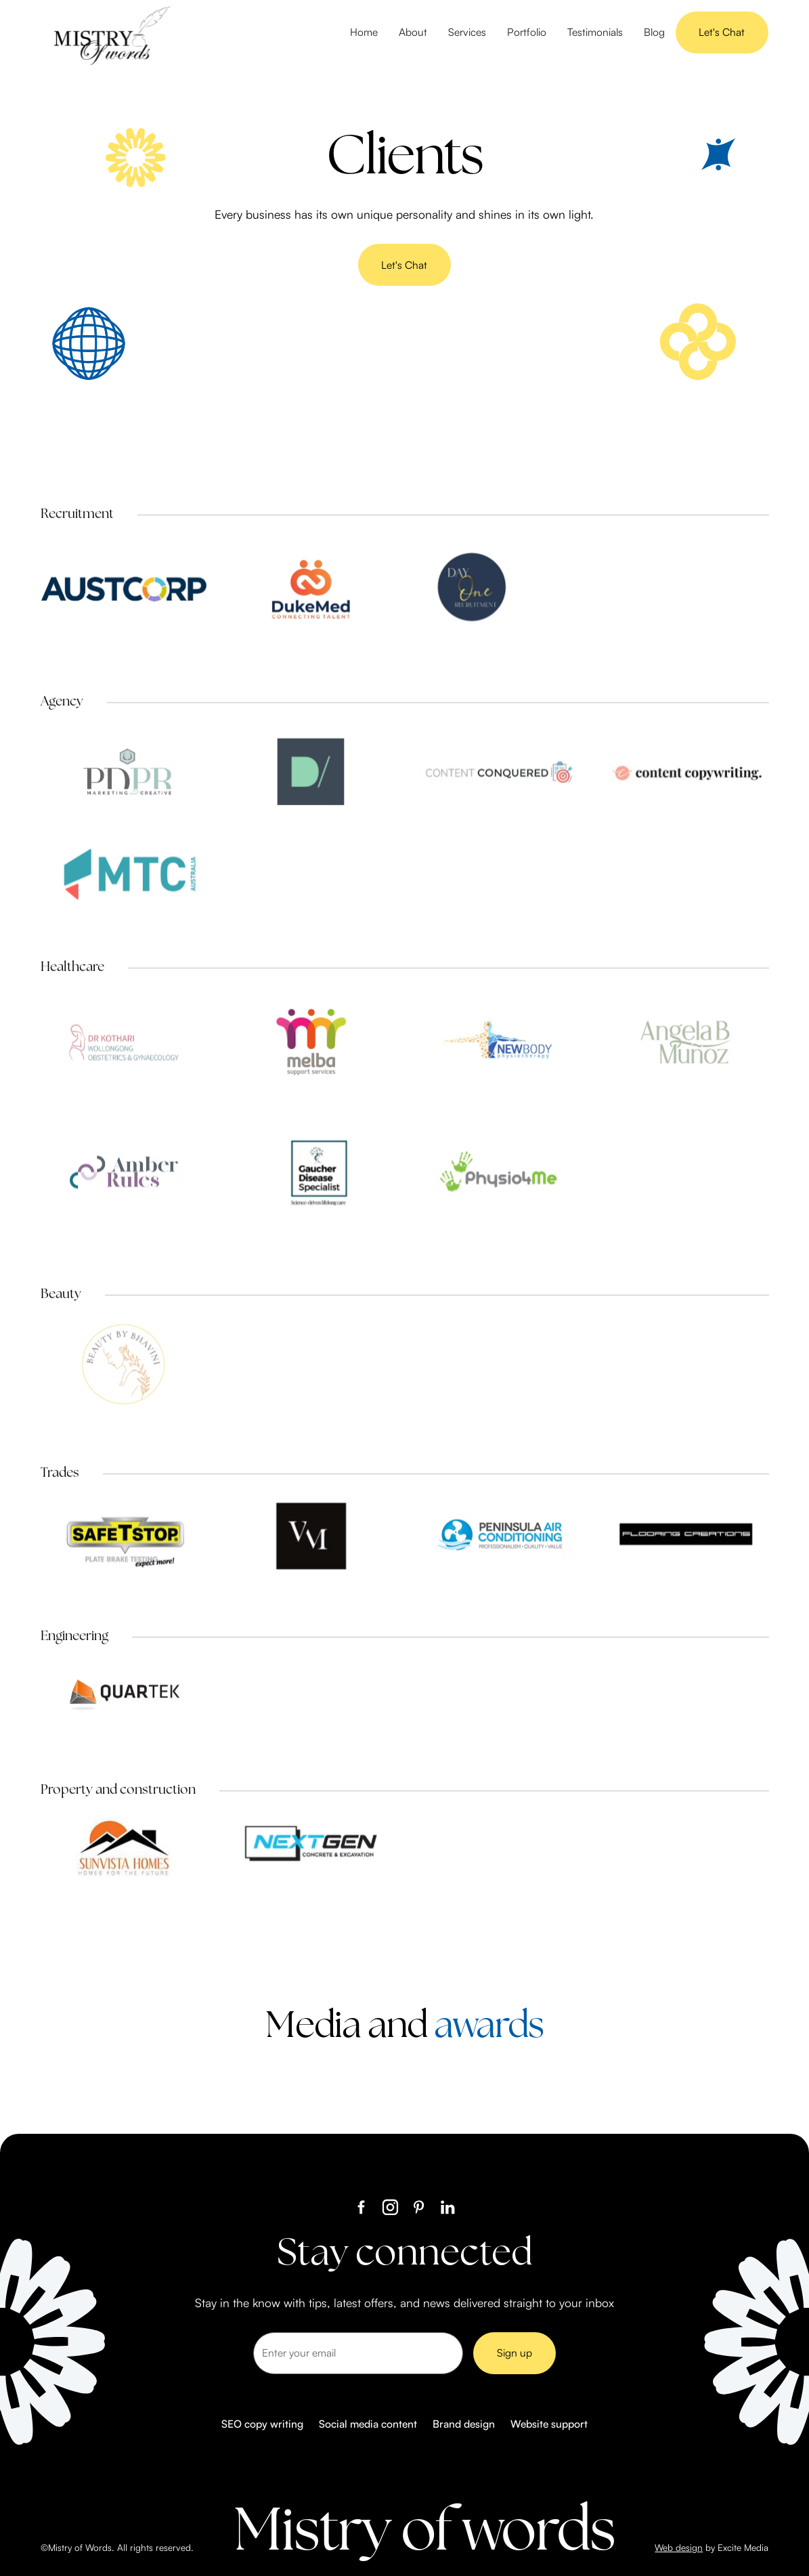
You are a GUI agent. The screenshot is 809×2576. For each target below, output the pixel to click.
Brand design (464, 2423)
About (413, 32)
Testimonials (595, 32)
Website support (549, 2423)
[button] (467, 33)
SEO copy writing (262, 2423)
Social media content (368, 2423)
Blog (654, 32)
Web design (679, 2547)
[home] (109, 32)
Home (364, 32)
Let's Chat (722, 32)
